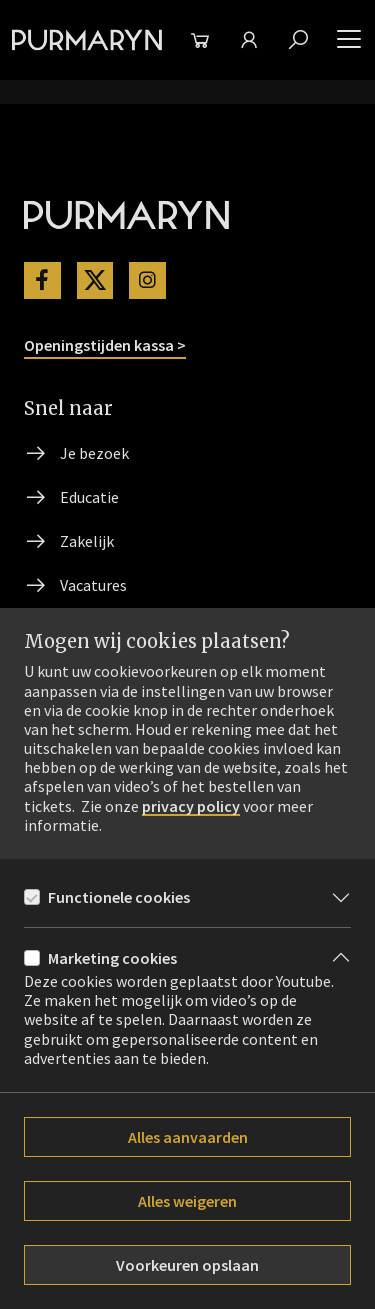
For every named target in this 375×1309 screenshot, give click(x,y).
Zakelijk (87, 541)
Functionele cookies (119, 897)
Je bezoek (94, 453)
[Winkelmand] (199, 40)
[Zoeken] (298, 40)
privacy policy (191, 806)
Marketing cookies (112, 958)
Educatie (89, 497)
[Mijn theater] (248, 40)
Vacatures (93, 585)
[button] (349, 40)
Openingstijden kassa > (105, 345)
